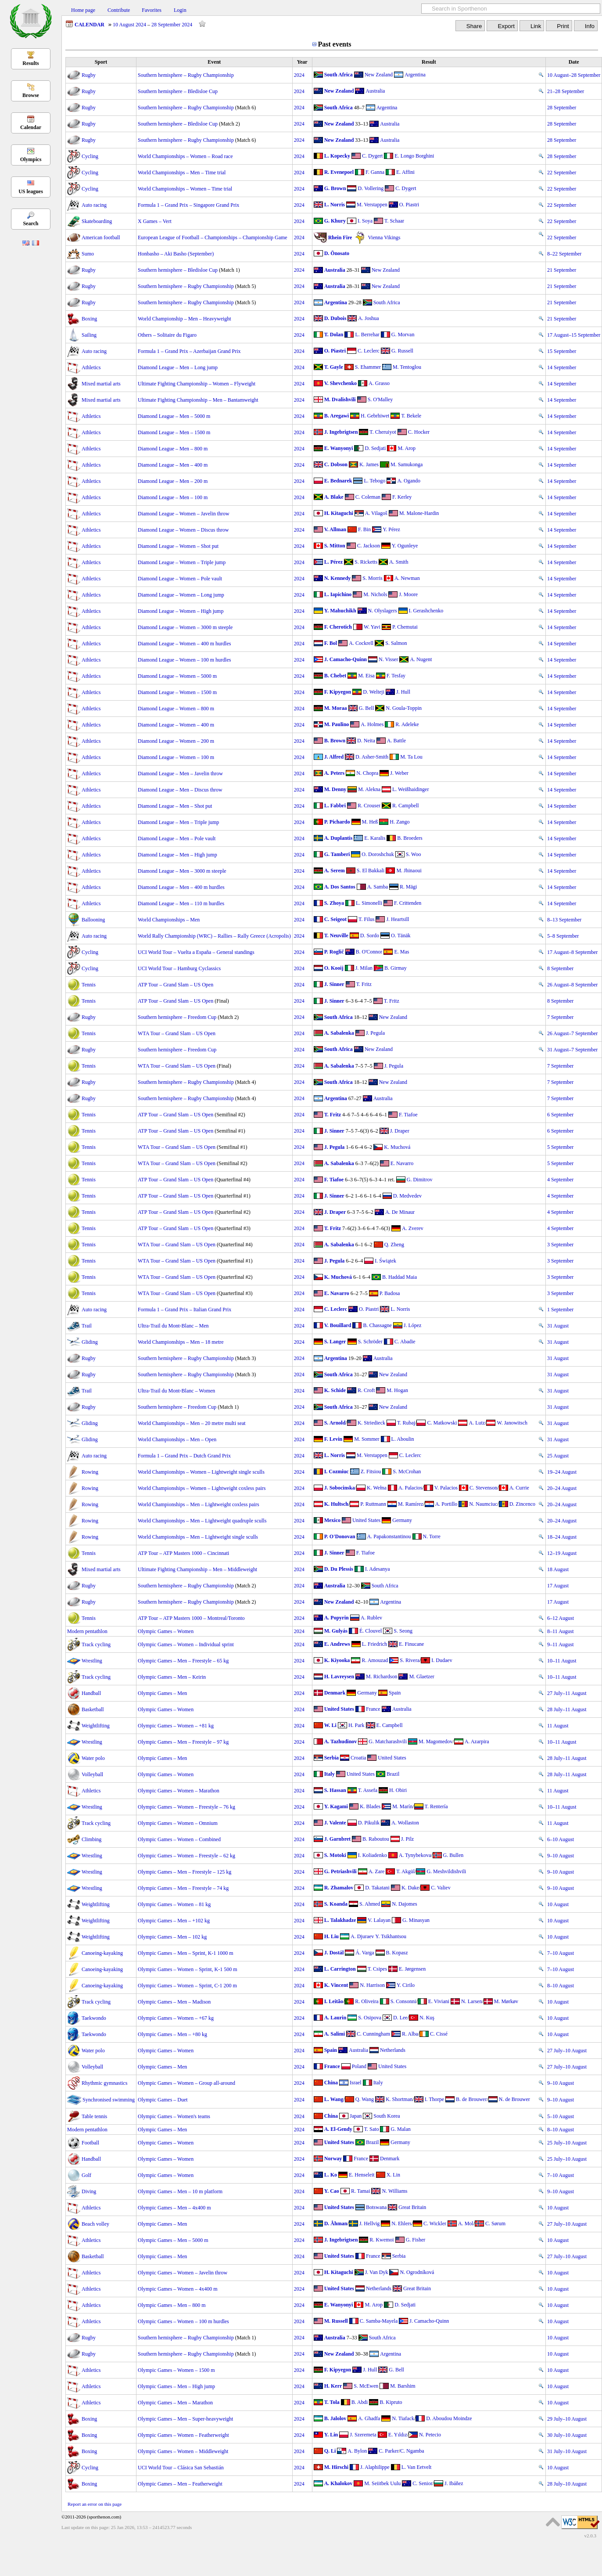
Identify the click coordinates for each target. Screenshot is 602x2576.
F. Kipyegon (337, 692)
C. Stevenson (483, 1488)
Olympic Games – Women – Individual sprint (186, 1644)
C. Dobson (336, 464)
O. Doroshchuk (378, 854)
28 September (561, 107)
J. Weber (399, 773)
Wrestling (92, 1661)
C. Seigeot (335, 919)
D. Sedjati (375, 448)
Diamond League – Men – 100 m (173, 497)
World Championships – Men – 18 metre (181, 1342)
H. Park (356, 1725)
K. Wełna (377, 1488)
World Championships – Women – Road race (185, 156)
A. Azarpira (477, 1741)
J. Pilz (407, 1839)
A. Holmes (372, 724)
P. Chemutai (405, 627)
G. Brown (335, 188)
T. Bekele (411, 416)
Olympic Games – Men (162, 1693)
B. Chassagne (377, 1325)
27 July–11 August (567, 1693)
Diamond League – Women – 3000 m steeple (185, 627)
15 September (561, 351)
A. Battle (396, 741)
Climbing (91, 1839)
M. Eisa (366, 676)
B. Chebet (335, 676)
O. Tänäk (400, 935)
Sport (101, 62)
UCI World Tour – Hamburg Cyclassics (179, 968)
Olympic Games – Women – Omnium (178, 1823)
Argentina (415, 75)
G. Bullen (453, 1855)
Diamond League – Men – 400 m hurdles (181, 887)
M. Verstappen (372, 204)
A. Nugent (421, 659)
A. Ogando (408, 481)
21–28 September (565, 91)
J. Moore (408, 594)
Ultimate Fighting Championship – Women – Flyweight (196, 384)
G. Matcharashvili (388, 1741)
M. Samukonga (407, 464)
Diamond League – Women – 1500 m (177, 692)
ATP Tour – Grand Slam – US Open (175, 985)
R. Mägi (408, 887)
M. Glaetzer (421, 1676)
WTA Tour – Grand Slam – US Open (176, 1033)
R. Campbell (405, 805)
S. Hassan (335, 1790)
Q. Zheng (394, 1244)
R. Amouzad (375, 1660)
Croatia (358, 1758)
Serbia (331, 1758)
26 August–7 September (572, 1033)
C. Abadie (405, 1341)
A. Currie (519, 1488)
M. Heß (370, 822)
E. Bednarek (338, 481)
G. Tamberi (337, 854)
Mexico (332, 1520)
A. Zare (377, 1871)
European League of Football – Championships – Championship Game (212, 237)
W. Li (330, 1725)
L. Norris (334, 204)
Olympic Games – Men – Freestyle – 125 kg (184, 1872)
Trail (87, 1326)
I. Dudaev (441, 1660)
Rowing (90, 1472)
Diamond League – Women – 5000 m (177, 676)
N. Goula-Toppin (404, 708)
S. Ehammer (368, 367)
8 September (560, 968)
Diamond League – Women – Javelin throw (183, 514)
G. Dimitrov (420, 1179)
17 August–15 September (573, 335)
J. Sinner (334, 984)
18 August (558, 1569)
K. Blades (370, 1806)
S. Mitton (334, 546)
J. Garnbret (337, 1839)
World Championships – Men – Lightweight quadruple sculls (202, 1521)
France (373, 1709)
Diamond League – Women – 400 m (176, 725)
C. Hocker (419, 432)
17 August (558, 1586)
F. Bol (330, 643)
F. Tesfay (396, 676)
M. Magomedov (435, 1741)
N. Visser (388, 659)
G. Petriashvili (340, 1871)
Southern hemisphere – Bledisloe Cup (178, 91)
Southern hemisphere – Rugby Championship (186, 75)
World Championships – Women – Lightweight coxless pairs (202, 1488)
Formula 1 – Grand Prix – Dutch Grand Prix (184, 1456)
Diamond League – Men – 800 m (173, 449)
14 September (561, 367)
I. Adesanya (377, 1569)
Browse (30, 95)
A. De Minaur (400, 1212)
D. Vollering (370, 188)
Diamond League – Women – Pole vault (180, 579)
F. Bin (364, 529)
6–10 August (560, 1839)
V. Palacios (446, 1488)
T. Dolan (334, 334)
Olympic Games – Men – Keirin (172, 1677)
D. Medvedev (407, 1196)
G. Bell (366, 708)
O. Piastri (409, 204)
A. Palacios (410, 1488)
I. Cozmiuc (336, 1471)
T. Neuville (336, 935)
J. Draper (399, 1131)
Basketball (93, 1709)
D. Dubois (335, 318)
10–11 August (562, 1661)
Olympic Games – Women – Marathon (178, 1791)
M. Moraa (335, 708)
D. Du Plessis (338, 1569)
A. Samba (377, 887)
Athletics (91, 367)
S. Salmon (396, 643)
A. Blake (334, 497)
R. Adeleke (407, 724)
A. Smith (398, 562)
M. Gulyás (336, 1631)
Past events (334, 44)
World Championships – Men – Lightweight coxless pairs (198, 1504)
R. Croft (366, 1390)
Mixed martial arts (101, 384)
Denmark (335, 1693)
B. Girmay (395, 968)
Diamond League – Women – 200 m (176, 741)
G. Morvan (403, 334)
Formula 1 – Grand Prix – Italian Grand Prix (184, 1309)
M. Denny (335, 789)
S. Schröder (370, 1341)
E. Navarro (402, 1163)
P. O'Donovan (339, 1536)
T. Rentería (436, 1806)
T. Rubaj (406, 1423)
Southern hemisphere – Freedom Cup (177, 1017)
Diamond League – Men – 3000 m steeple (182, 871)
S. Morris (372, 578)
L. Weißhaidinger (410, 789)
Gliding (90, 1342)
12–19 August (562, 1553)
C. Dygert (372, 156)
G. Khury (335, 221)
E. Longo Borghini (414, 156)
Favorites (151, 10)
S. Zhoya (334, 903)
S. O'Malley (380, 399)
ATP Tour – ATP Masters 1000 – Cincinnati (183, 1553)
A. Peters (334, 773)
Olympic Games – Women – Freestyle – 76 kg (186, 1807)
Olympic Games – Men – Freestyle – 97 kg (183, 1742)
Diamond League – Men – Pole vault (176, 838)
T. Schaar (394, 221)
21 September (561, 270)
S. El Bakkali (371, 870)
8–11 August (560, 1631)
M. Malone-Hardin (419, 513)
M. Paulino (336, 724)
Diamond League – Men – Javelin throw (180, 773)
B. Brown (334, 741)
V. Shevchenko (340, 383)
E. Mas (401, 952)
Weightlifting (96, 1726)
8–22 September (564, 254)
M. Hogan (397, 1390)
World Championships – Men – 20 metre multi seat (192, 1423)
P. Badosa (390, 1293)
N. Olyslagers (382, 611)
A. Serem (334, 870)
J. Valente (335, 1823)
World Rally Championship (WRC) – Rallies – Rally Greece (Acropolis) (214, 936)
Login (180, 10)
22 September (561, 172)
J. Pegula (375, 1033)
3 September (560, 1244)
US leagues (30, 191)
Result (429, 62)
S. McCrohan (407, 1471)
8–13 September (564, 920)
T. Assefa (367, 1790)
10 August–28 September (573, 75)
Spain (395, 1693)
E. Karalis (374, 838)
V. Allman (335, 529)
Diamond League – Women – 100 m (176, 757)
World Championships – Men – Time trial (182, 172)
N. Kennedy (337, 578)
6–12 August (560, 1618)
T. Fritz (364, 984)
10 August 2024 (129, 25)
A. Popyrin (336, 1618)
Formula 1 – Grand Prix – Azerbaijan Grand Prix (189, 351)
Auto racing (94, 205)
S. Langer (335, 1341)
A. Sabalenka (339, 1033)
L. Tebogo (374, 481)
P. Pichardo (337, 822)
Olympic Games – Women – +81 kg (176, 1726)
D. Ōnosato (336, 253)
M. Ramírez (410, 1504)
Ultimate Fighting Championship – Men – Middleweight (197, 1569)
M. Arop (407, 448)
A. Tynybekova (415, 1855)
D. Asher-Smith (371, 757)
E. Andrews (337, 1644)
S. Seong (403, 1631)
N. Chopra (367, 773)
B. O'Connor (369, 952)
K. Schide (335, 1390)
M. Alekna (369, 789)
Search (30, 223)
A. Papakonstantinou (389, 1536)
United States (366, 1520)
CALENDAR (89, 25)
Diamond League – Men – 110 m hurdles (181, 903)
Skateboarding (97, 221)
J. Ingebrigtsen (341, 432)
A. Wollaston (405, 1823)
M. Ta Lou (411, 757)
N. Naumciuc (483, 1504)
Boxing (89, 319)
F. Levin (333, 1439)
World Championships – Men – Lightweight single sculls (198, 1537)
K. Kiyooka (337, 1660)
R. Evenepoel (339, 172)
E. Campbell (389, 1725)
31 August (558, 1326)
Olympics (31, 159)
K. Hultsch (336, 1504)
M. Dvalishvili (340, 399)
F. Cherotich (338, 627)
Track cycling (96, 1644)
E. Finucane (411, 1644)
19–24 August (562, 1472)
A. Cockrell (361, 643)
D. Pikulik (369, 1823)
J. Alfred (334, 757)
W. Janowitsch (512, 1423)
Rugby (89, 75)
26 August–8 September (572, 985)
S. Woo (413, 854)
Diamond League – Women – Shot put (178, 546)
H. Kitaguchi (338, 513)
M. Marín (402, 1806)
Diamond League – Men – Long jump (178, 367)
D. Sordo (369, 935)
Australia (375, 91)
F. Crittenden (407, 903)
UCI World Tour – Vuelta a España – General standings (196, 952)
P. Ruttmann (373, 1504)
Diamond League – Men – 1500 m (174, 432)
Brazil (393, 1774)
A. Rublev (371, 1618)
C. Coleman (367, 497)
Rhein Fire (340, 237)
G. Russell (402, 351)
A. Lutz (477, 1423)
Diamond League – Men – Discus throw (180, 790)
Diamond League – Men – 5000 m (174, 416)
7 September (560, 1017)
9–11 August (560, 1644)
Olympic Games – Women (166, 1631)
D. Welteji (373, 692)
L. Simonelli (369, 903)
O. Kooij (334, 968)
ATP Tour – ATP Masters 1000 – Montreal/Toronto (191, 1618)
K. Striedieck (371, 1423)
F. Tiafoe (408, 1115)
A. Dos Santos (339, 887)
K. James (369, 464)
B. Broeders (409, 838)
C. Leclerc (369, 351)
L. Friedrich (374, 1644)
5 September (560, 1147)
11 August (558, 1726)
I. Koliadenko (372, 1855)
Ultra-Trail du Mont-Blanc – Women (176, 1391)
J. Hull (403, 692)
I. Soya (365, 221)
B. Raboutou (375, 1839)
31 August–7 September (572, 1050)
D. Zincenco (522, 1504)
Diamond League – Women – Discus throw (183, 530)
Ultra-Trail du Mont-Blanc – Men (173, 1326)
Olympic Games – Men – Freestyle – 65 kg (183, 1661)
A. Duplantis (338, 838)
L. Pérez (333, 562)
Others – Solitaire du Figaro (167, 335)
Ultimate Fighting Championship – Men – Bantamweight (198, 400)
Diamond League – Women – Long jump (181, 595)
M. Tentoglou (407, 367)
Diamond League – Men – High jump (177, 855)
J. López (413, 1325)
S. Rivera (409, 1660)
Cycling (90, 156)
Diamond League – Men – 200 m (173, 481)
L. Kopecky (337, 156)
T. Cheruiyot (382, 432)
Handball (91, 1693)
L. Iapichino (338, 594)
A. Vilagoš (376, 513)
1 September (560, 1309)
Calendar (30, 127)
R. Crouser (369, 805)
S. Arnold (335, 1423)
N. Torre (432, 1536)
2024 (299, 75)
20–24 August (562, 1488)
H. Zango (399, 822)
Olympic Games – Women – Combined (179, 1839)
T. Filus (366, 919)
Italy (329, 1774)
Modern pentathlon (87, 1631)
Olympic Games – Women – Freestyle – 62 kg (186, 1856)
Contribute (119, 10)
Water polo (93, 1758)
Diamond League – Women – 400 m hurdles (184, 643)
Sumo (88, 254)
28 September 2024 (171, 25)
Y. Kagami (336, 1806)
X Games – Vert (155, 221)
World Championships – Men (169, 920)
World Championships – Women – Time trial (185, 189)
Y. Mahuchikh (340, 611)
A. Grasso (379, 383)
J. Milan (364, 968)
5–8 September (563, 936)
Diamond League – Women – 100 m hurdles (184, 660)
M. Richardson (381, 1676)
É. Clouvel (370, 1631)
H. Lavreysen (339, 1676)
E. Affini (405, 172)
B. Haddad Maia (399, 1277)
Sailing (89, 335)
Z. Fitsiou (371, 1471)
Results (30, 63)
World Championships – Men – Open (177, 1439)
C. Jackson (368, 546)
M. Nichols (375, 594)
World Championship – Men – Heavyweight (184, 319)
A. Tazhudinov (340, 1741)
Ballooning (93, 920)
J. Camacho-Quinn (345, 659)
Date (574, 62)
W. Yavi (372, 627)
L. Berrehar (367, 334)
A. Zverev (412, 1228)
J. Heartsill (397, 919)
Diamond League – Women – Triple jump (182, 562)
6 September (560, 1115)
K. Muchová (397, 1147)
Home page (83, 10)
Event (214, 62)
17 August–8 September (572, 952)
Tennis (89, 985)
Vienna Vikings (384, 237)
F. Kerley (402, 497)
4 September (560, 1179)
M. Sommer (366, 1439)
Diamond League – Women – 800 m (176, 708)
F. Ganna (375, 172)
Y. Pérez (391, 529)
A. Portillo (446, 1504)
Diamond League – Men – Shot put (175, 806)
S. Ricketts (366, 562)
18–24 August (562, 1537)
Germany (402, 1520)
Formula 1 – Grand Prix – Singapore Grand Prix (188, 205)
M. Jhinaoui (408, 870)
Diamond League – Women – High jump (180, 611)
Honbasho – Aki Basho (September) (176, 254)
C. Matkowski (442, 1423)
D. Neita (366, 741)
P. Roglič (334, 952)
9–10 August (560, 1856)
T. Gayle (333, 367)
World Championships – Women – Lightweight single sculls (201, 1472)
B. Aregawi (336, 416)
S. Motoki (335, 1855)
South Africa (338, 75)
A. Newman (407, 578)
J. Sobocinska (339, 1488)
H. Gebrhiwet (375, 416)
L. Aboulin (402, 1439)
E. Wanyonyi (338, 448)
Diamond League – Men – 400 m (173, 465)
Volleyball (92, 1774)
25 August (558, 1456)
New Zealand (379, 75)
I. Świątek (385, 1261)
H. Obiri (398, 1790)
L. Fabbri (335, 805)
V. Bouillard (337, 1325)
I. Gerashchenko (426, 611)
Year (302, 62)
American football (101, 237)
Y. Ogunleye (405, 546)
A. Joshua (368, 318)
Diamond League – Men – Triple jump (178, 822)
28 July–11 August (567, 1709)
